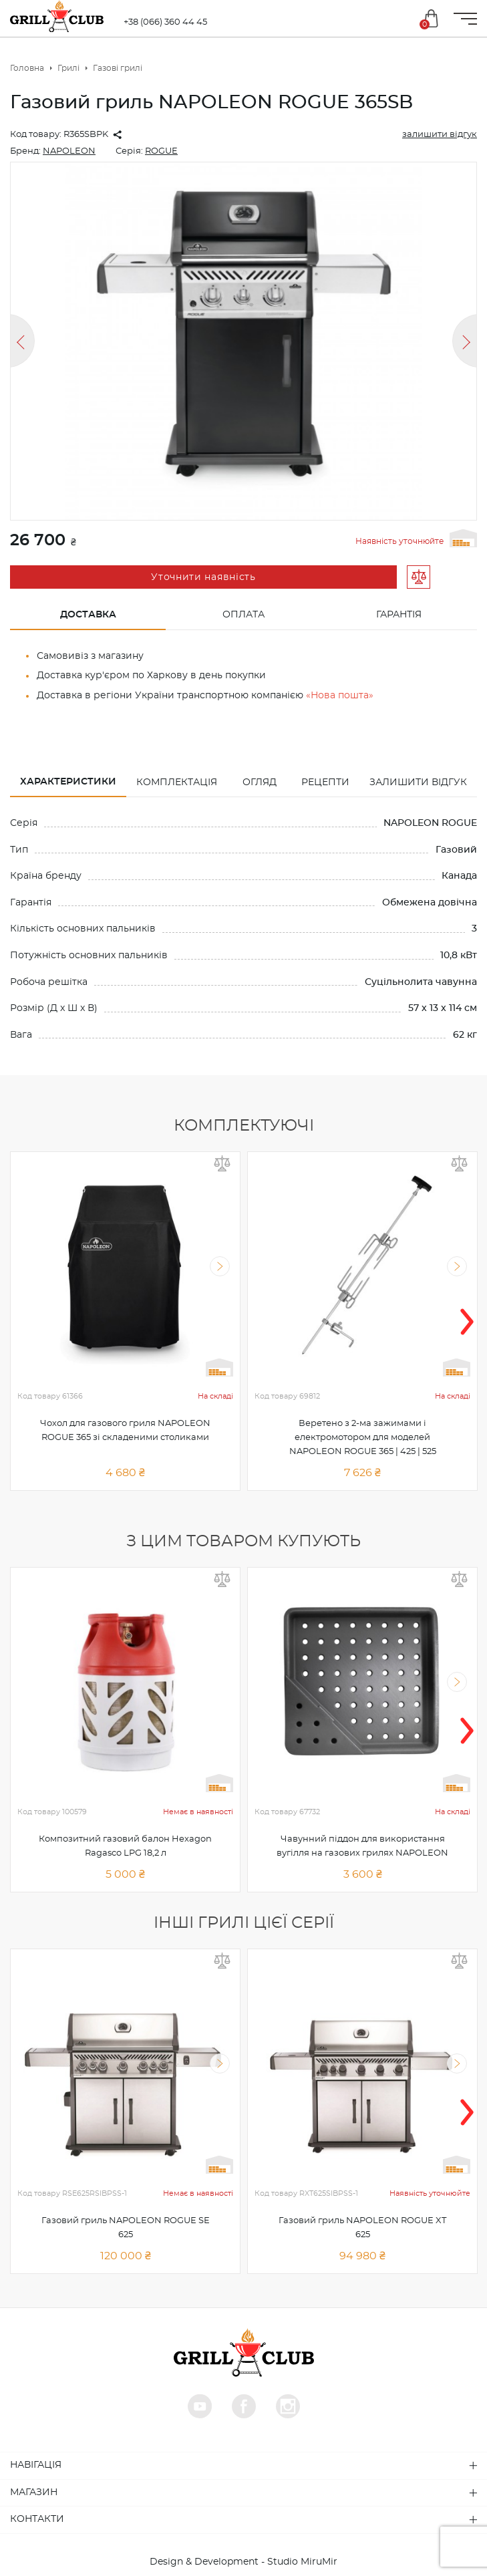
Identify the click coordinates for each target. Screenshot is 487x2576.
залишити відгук (439, 134)
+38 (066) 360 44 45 (165, 22)
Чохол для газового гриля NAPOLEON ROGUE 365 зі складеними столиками (125, 1430)
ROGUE (161, 151)
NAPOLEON (69, 151)
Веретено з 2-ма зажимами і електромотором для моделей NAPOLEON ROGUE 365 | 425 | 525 (362, 1437)
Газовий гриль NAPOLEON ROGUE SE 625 (125, 2227)
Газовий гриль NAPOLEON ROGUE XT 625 (362, 2227)
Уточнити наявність (203, 577)
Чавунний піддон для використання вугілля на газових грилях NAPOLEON (362, 1846)
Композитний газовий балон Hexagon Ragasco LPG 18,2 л (125, 1846)
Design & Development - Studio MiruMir (243, 2562)
